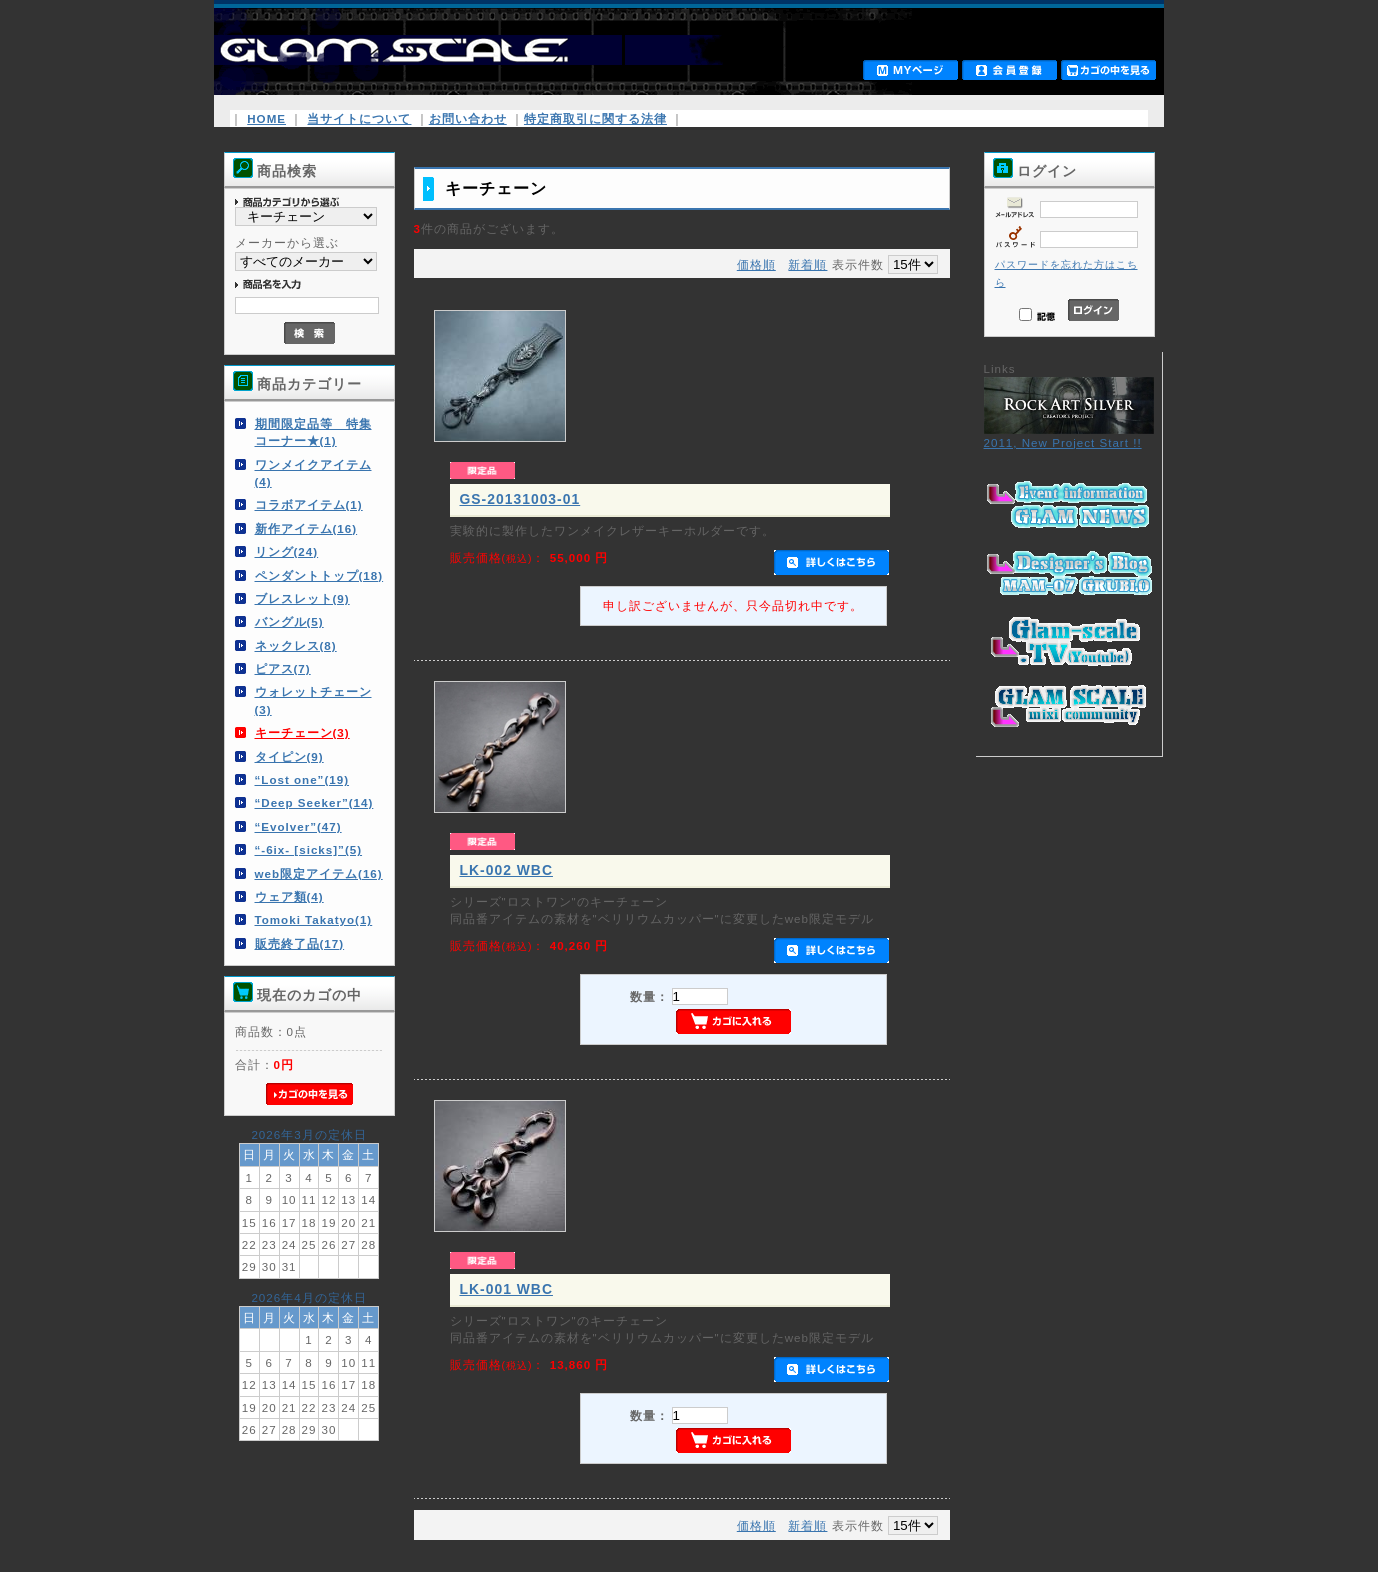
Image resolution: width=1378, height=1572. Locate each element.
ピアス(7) (283, 668)
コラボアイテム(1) (309, 504)
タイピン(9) (289, 756)
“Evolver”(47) (298, 826)
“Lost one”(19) (302, 779)
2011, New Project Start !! (1069, 436)
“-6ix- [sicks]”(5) (309, 849)
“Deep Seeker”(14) (314, 802)
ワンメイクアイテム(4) (313, 473)
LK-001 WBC (506, 1289)
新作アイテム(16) (306, 528)
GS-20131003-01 (520, 499)
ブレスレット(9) (302, 598)
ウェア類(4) (289, 896)
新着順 (807, 264)
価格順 (756, 264)
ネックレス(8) (296, 645)
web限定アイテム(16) (319, 873)
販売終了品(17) (300, 943)
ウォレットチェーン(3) (313, 700)
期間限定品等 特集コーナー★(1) (313, 432)
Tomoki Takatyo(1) (314, 919)
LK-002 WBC (506, 870)
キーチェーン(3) (302, 732)
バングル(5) (289, 621)
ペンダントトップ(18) (319, 575)
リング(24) (287, 551)
